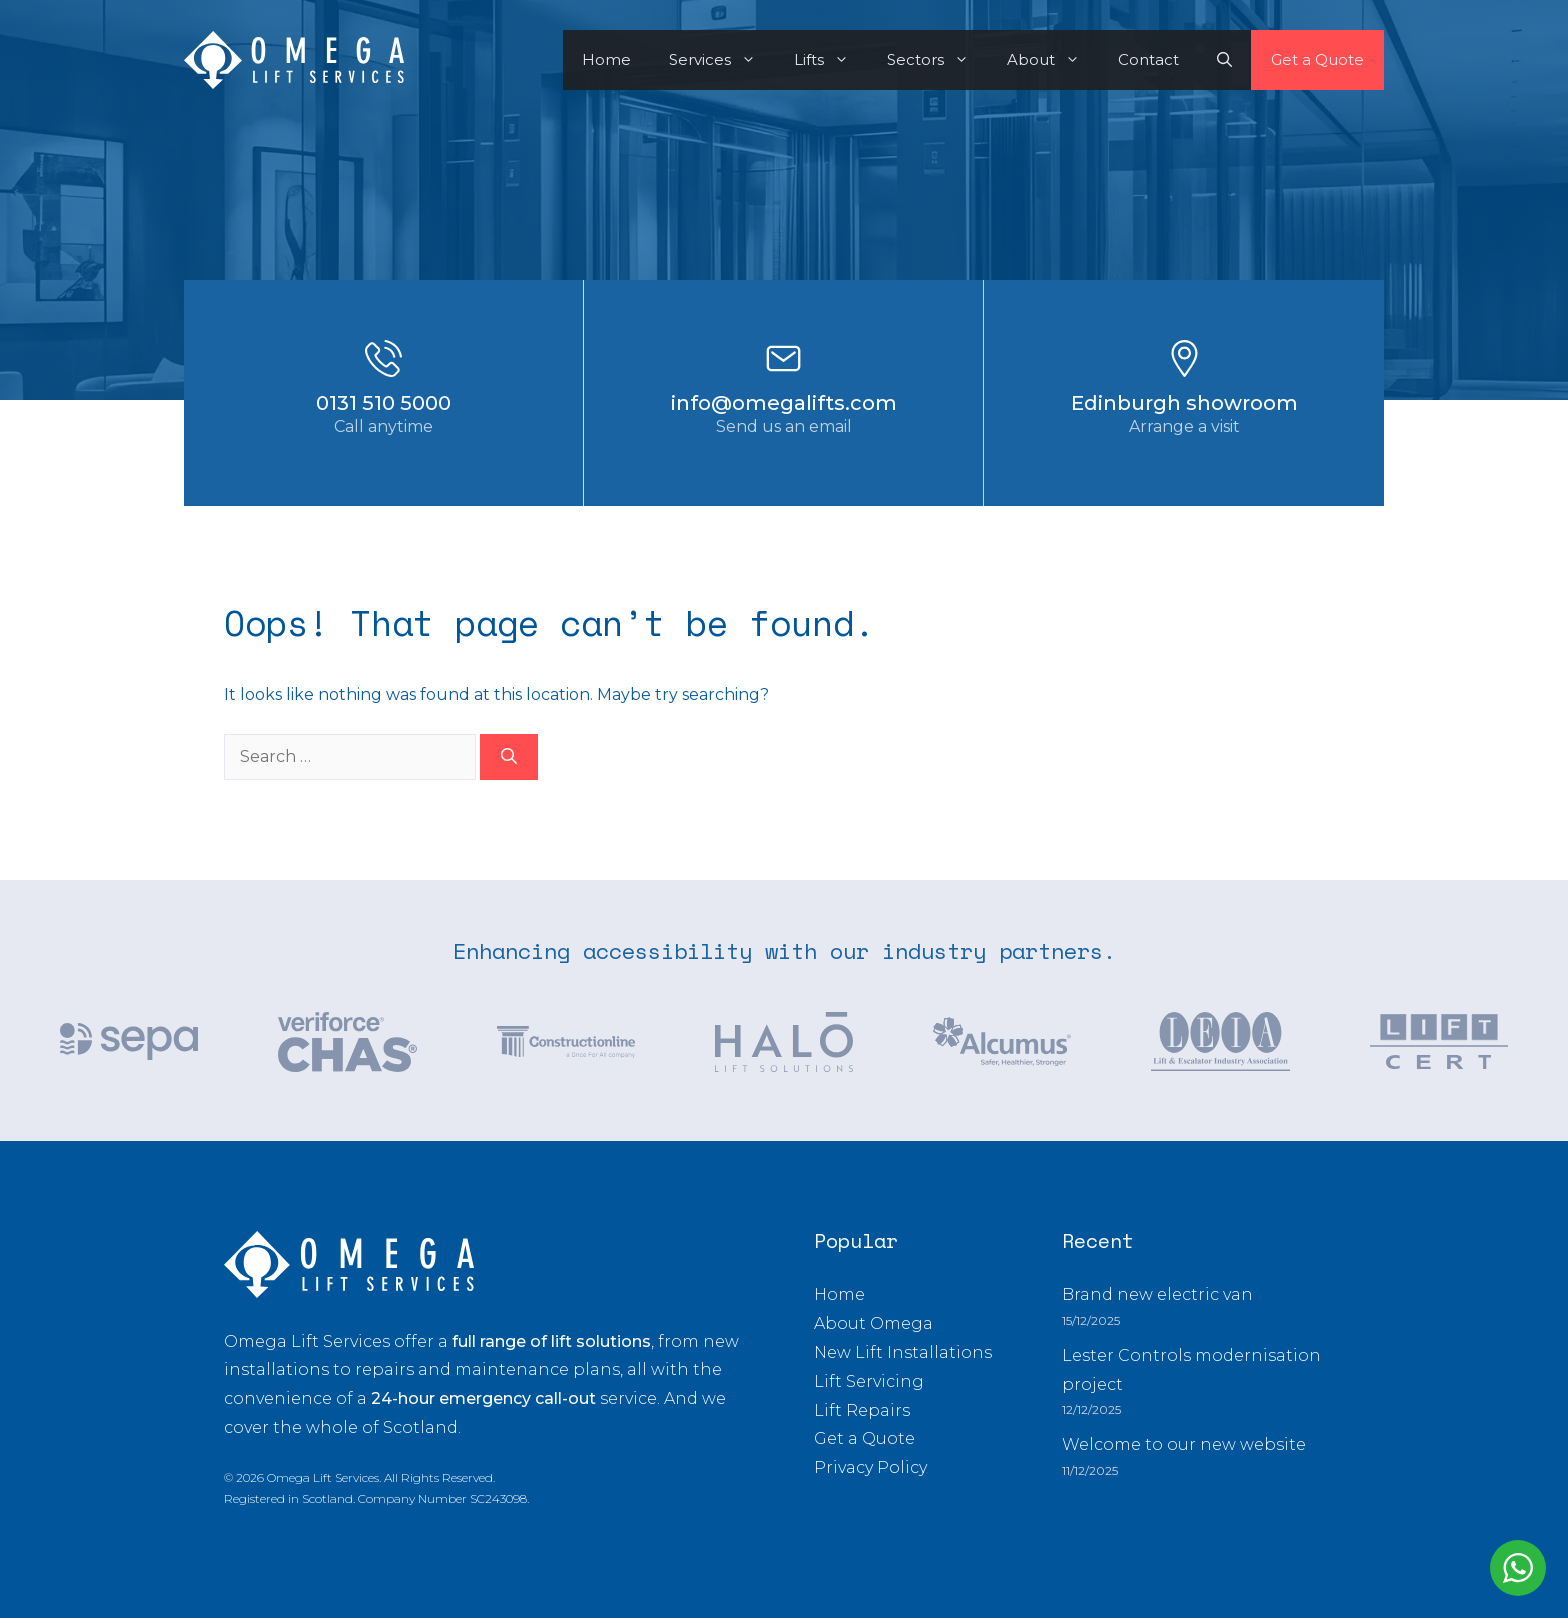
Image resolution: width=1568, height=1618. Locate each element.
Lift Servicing (869, 1381)
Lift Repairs (862, 1410)
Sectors (937, 60)
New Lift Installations (903, 1352)
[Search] (509, 757)
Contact (1148, 59)
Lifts (831, 60)
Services (722, 60)
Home (606, 59)
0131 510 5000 (383, 403)
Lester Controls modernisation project (1191, 1370)
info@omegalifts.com (784, 403)
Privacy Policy (870, 1467)
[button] (1224, 60)
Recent (1098, 1240)
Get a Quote (1317, 59)
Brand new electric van (1157, 1294)
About (1053, 60)
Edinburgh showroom (1184, 403)
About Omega (873, 1323)
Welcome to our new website (1184, 1444)
